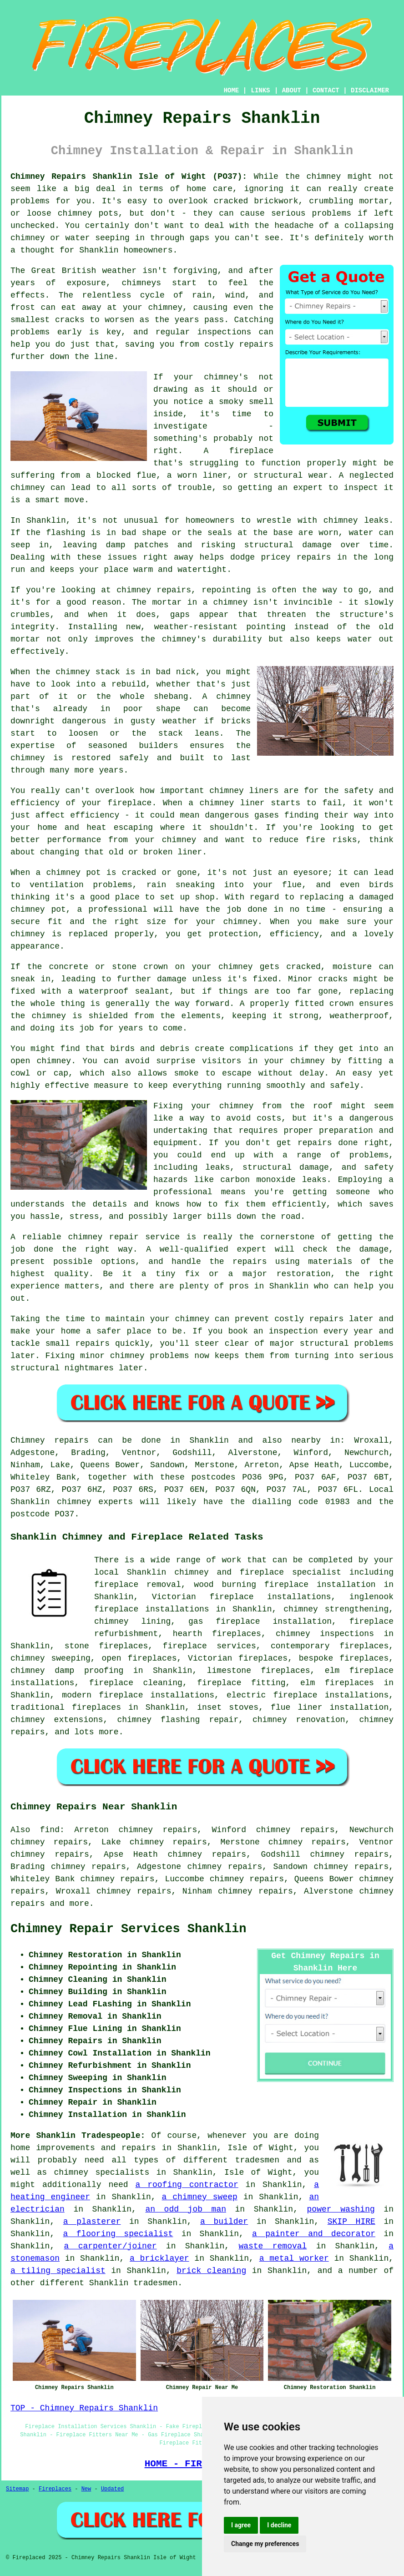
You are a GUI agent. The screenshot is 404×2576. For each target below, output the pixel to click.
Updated (112, 2489)
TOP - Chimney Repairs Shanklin (84, 2408)
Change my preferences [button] (265, 2543)
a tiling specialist (58, 2270)
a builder (224, 2221)
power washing (341, 2209)
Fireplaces (55, 2489)
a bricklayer (159, 2258)
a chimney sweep (199, 2197)
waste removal (272, 2246)
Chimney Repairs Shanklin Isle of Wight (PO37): (128, 176)
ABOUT (291, 90)
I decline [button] (279, 2525)
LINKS (260, 90)
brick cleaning (211, 2270)
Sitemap (17, 2489)
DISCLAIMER (370, 90)
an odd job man (185, 2209)
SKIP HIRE (351, 2221)
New (86, 2489)
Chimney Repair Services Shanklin (128, 1929)
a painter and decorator (313, 2233)
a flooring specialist (118, 2233)
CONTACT (326, 90)
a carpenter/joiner (110, 2246)
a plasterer (92, 2221)
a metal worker (294, 2258)
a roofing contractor (187, 2184)
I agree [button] (241, 2525)
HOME (231, 90)
